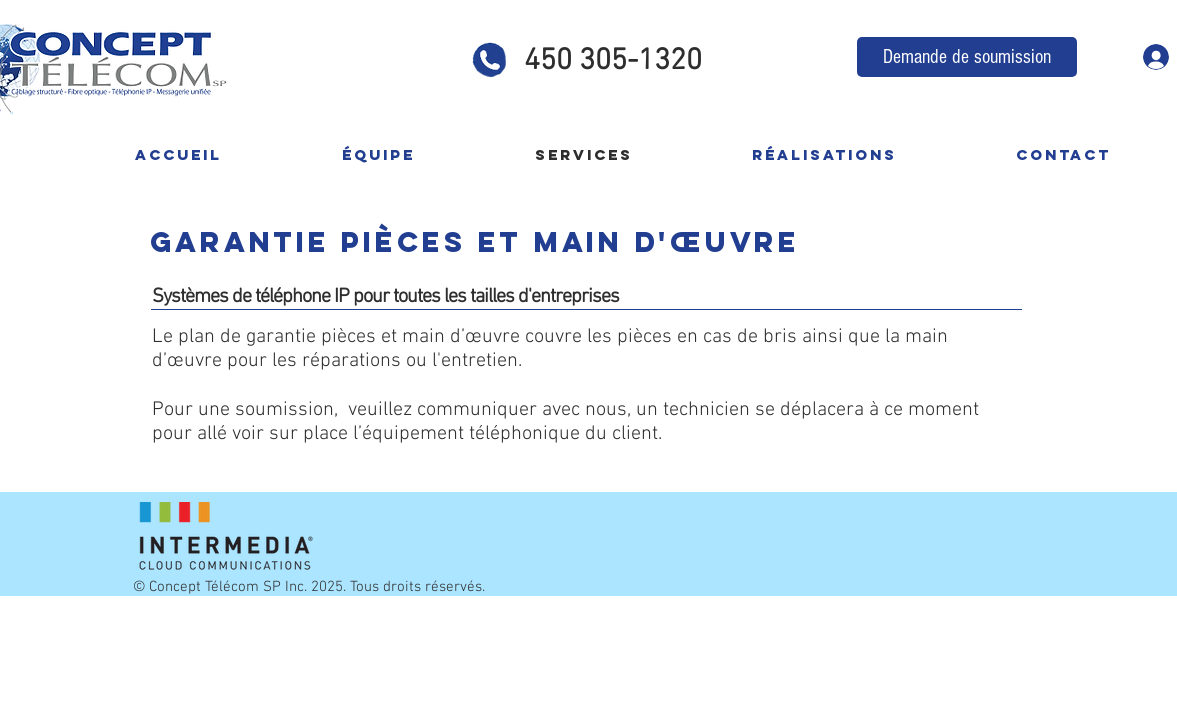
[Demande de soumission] (967, 57)
